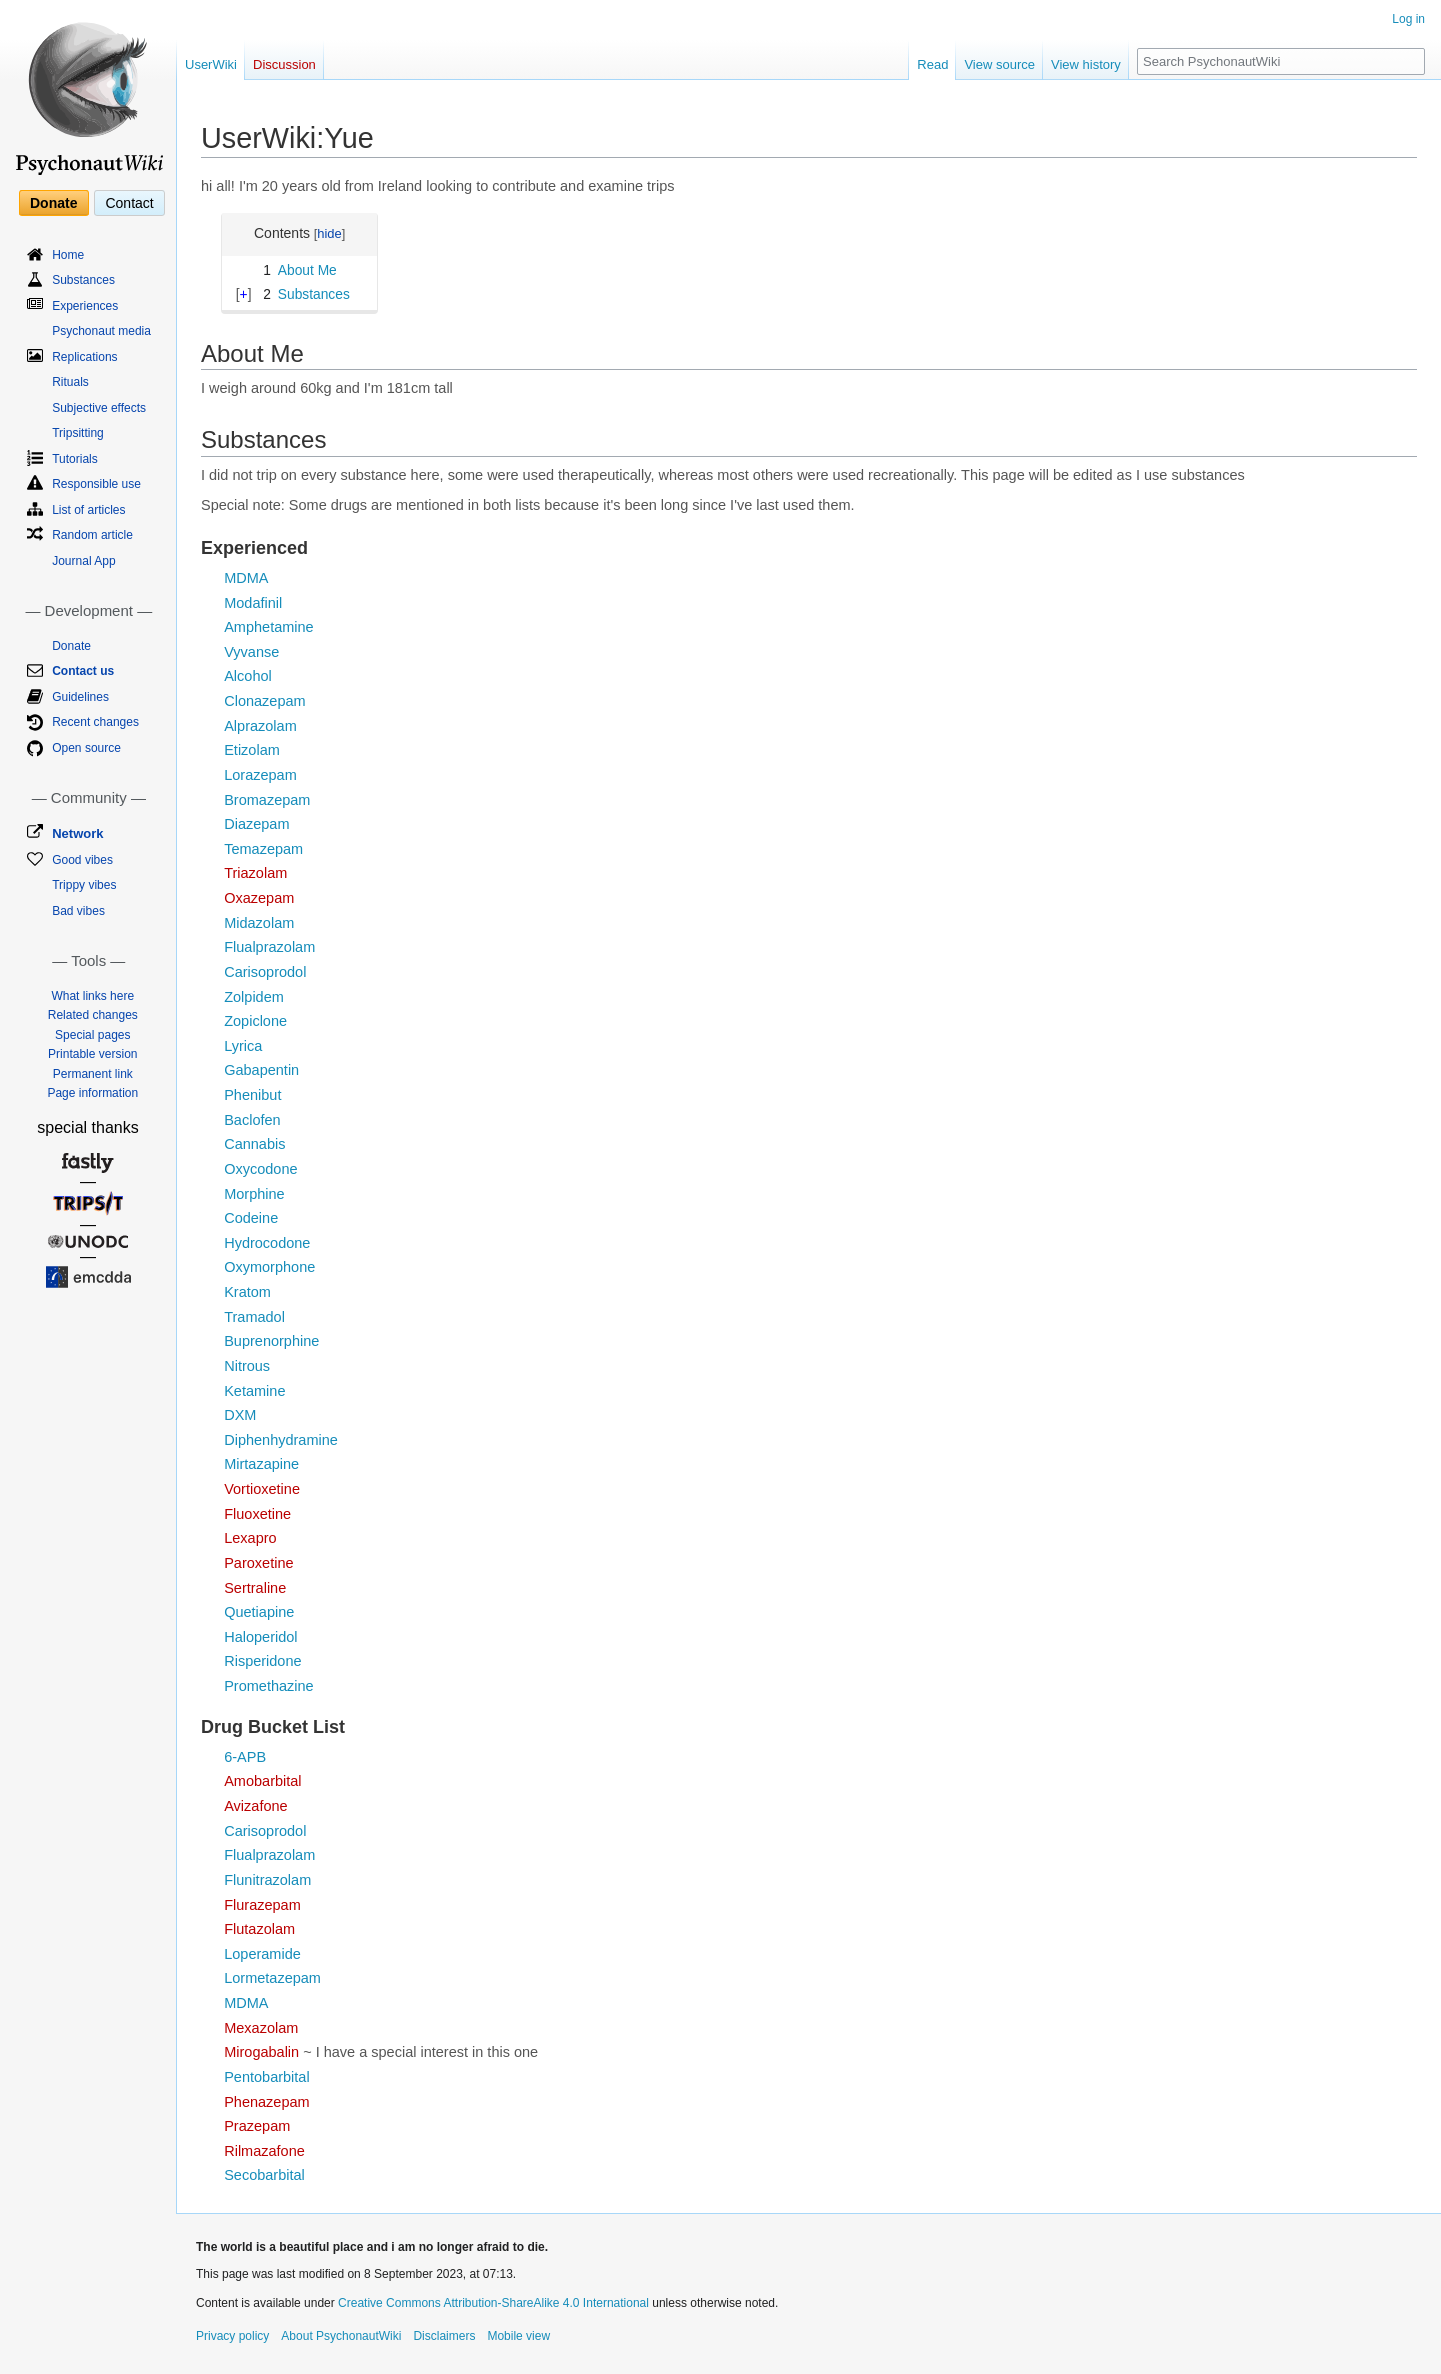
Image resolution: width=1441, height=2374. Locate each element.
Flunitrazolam (267, 1880)
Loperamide (262, 1954)
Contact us (83, 671)
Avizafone (255, 1806)
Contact (129, 203)
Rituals (70, 382)
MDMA (246, 578)
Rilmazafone (264, 2151)
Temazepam (263, 849)
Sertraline (255, 1588)
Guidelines (80, 697)
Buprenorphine (271, 1341)
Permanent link (93, 1074)
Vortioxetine (262, 1489)
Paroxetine (258, 1563)
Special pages (92, 1035)
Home (68, 255)
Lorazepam (260, 775)
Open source (86, 748)
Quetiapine (259, 1612)
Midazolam (259, 923)
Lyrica (243, 1046)
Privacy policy (232, 2336)
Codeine (251, 1218)
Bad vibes (78, 911)
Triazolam (255, 873)
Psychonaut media (101, 331)
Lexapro (250, 1538)
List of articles (88, 510)
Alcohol (248, 676)
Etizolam (252, 750)
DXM (240, 1415)
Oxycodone (260, 1169)
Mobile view (518, 2336)
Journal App (83, 561)
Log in (1408, 19)
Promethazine (268, 1686)
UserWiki (211, 64)
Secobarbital (264, 2175)
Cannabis (254, 1144)
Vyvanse (251, 652)
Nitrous (247, 1366)
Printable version (92, 1054)
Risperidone (262, 1661)
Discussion (284, 64)
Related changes (93, 1015)
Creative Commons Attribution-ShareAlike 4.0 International (493, 2303)
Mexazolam (261, 2028)
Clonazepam (264, 701)
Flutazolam (259, 1929)
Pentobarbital (266, 2077)
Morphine (254, 1194)
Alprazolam (260, 726)
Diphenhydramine (281, 1440)
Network (77, 833)
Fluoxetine (257, 1514)
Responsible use (96, 484)
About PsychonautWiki (341, 2336)
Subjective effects (99, 408)
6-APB (245, 1757)
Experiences (85, 306)
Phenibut (252, 1095)
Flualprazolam (269, 947)
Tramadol (254, 1317)
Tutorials (75, 459)
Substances (83, 280)
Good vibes (82, 860)
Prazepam (257, 2126)
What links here (92, 996)
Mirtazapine (261, 1464)
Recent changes (95, 722)
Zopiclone (255, 1021)
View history (1086, 64)
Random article (92, 535)
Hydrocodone (267, 1243)
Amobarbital (262, 1781)
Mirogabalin (261, 2052)
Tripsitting (78, 433)
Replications (84, 357)
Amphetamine (268, 627)
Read (932, 64)
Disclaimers (444, 2336)
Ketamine (254, 1391)
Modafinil (253, 603)
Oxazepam (259, 898)
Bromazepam (267, 800)
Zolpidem (254, 997)
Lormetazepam (272, 1978)
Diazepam (256, 824)
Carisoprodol (265, 972)
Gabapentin (261, 1070)
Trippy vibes (84, 885)
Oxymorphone (269, 1267)
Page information (92, 1093)
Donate (53, 203)
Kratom (247, 1292)
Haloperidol (260, 1637)
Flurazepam (262, 1905)
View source (999, 64)
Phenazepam (266, 2102)
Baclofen (252, 1120)
